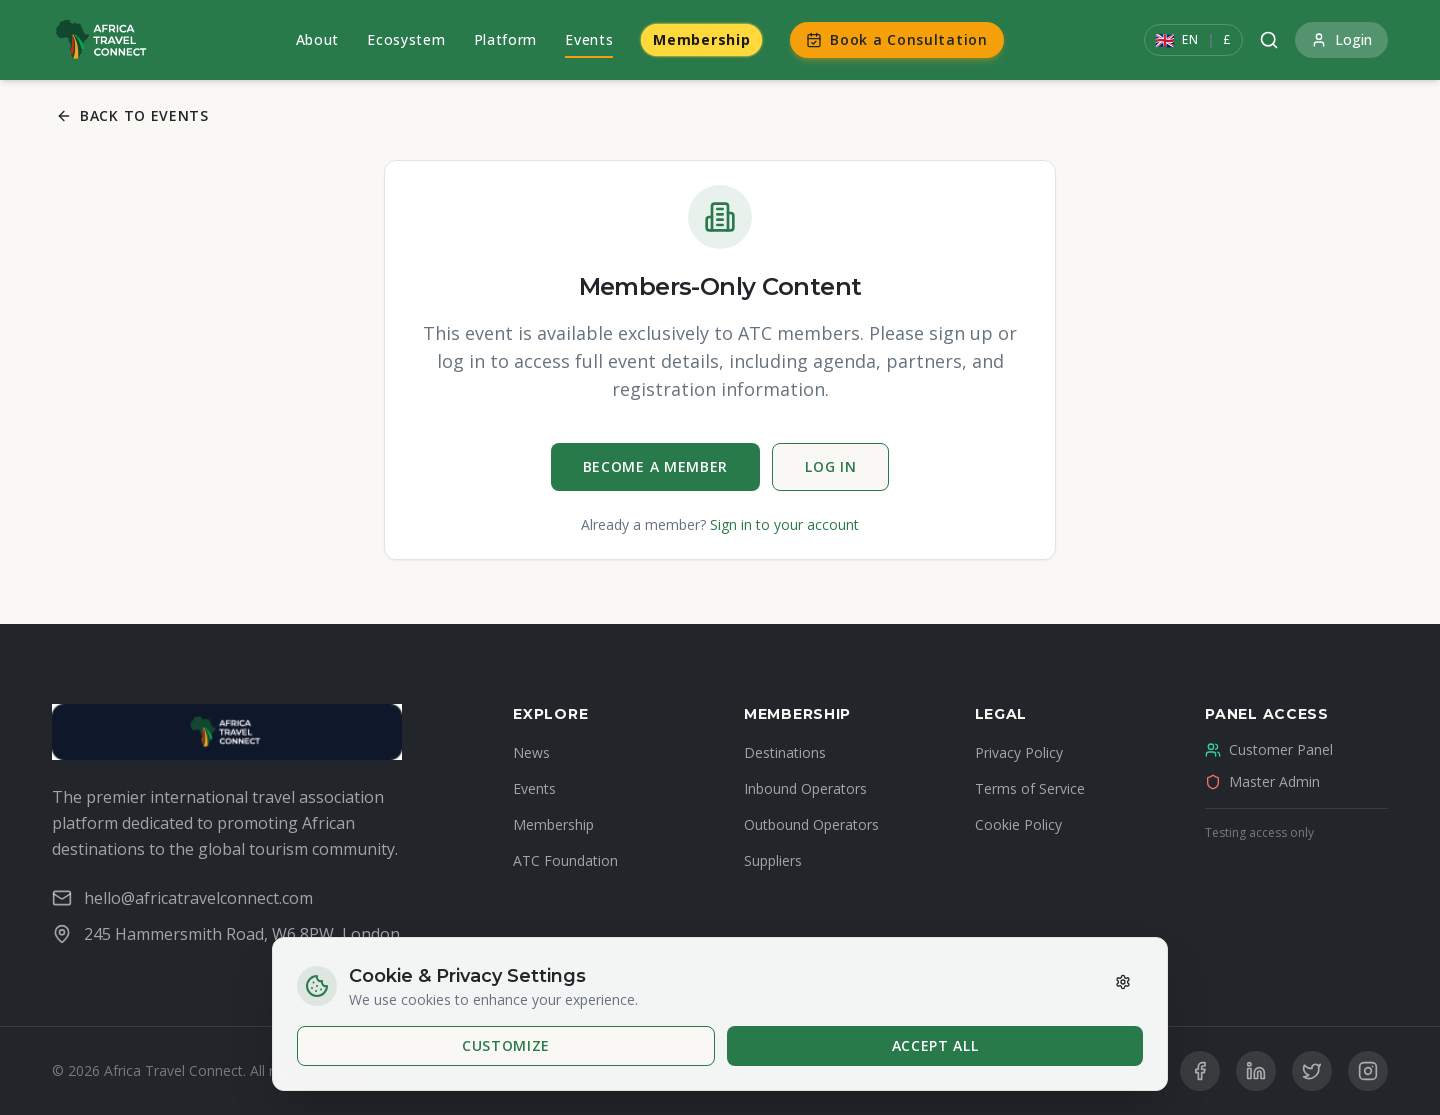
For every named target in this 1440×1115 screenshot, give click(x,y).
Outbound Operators (811, 824)
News (531, 752)
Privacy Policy (1019, 752)
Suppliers (773, 860)
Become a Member (656, 466)
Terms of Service (1030, 788)
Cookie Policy (1018, 824)
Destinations (785, 752)
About (318, 39)
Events (589, 39)
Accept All (935, 1045)
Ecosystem (406, 39)
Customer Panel (1269, 749)
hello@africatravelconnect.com (182, 898)
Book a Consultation (896, 39)
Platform (506, 39)
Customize (506, 1045)
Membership (701, 39)
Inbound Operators (805, 788)
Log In (830, 466)
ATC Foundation (565, 860)
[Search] (1269, 40)
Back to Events (132, 115)
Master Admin (1262, 781)
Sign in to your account (784, 524)
